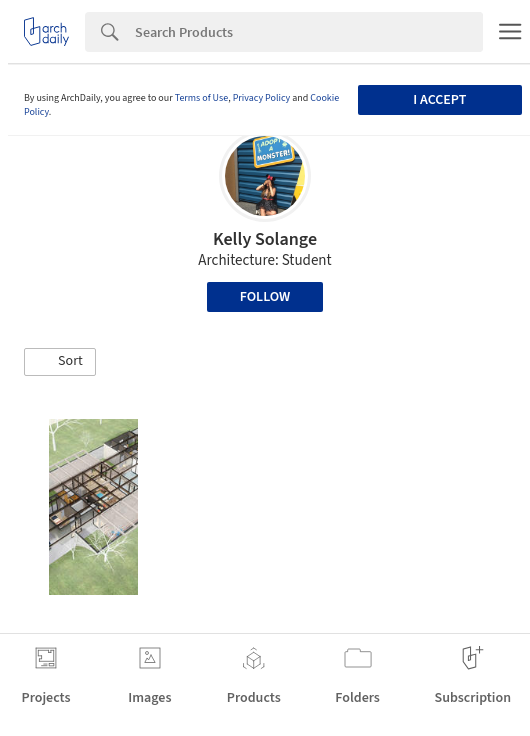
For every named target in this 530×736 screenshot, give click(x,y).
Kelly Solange (265, 239)
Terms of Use (202, 98)
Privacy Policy (262, 98)
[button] (60, 362)
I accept (439, 100)
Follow (265, 297)
